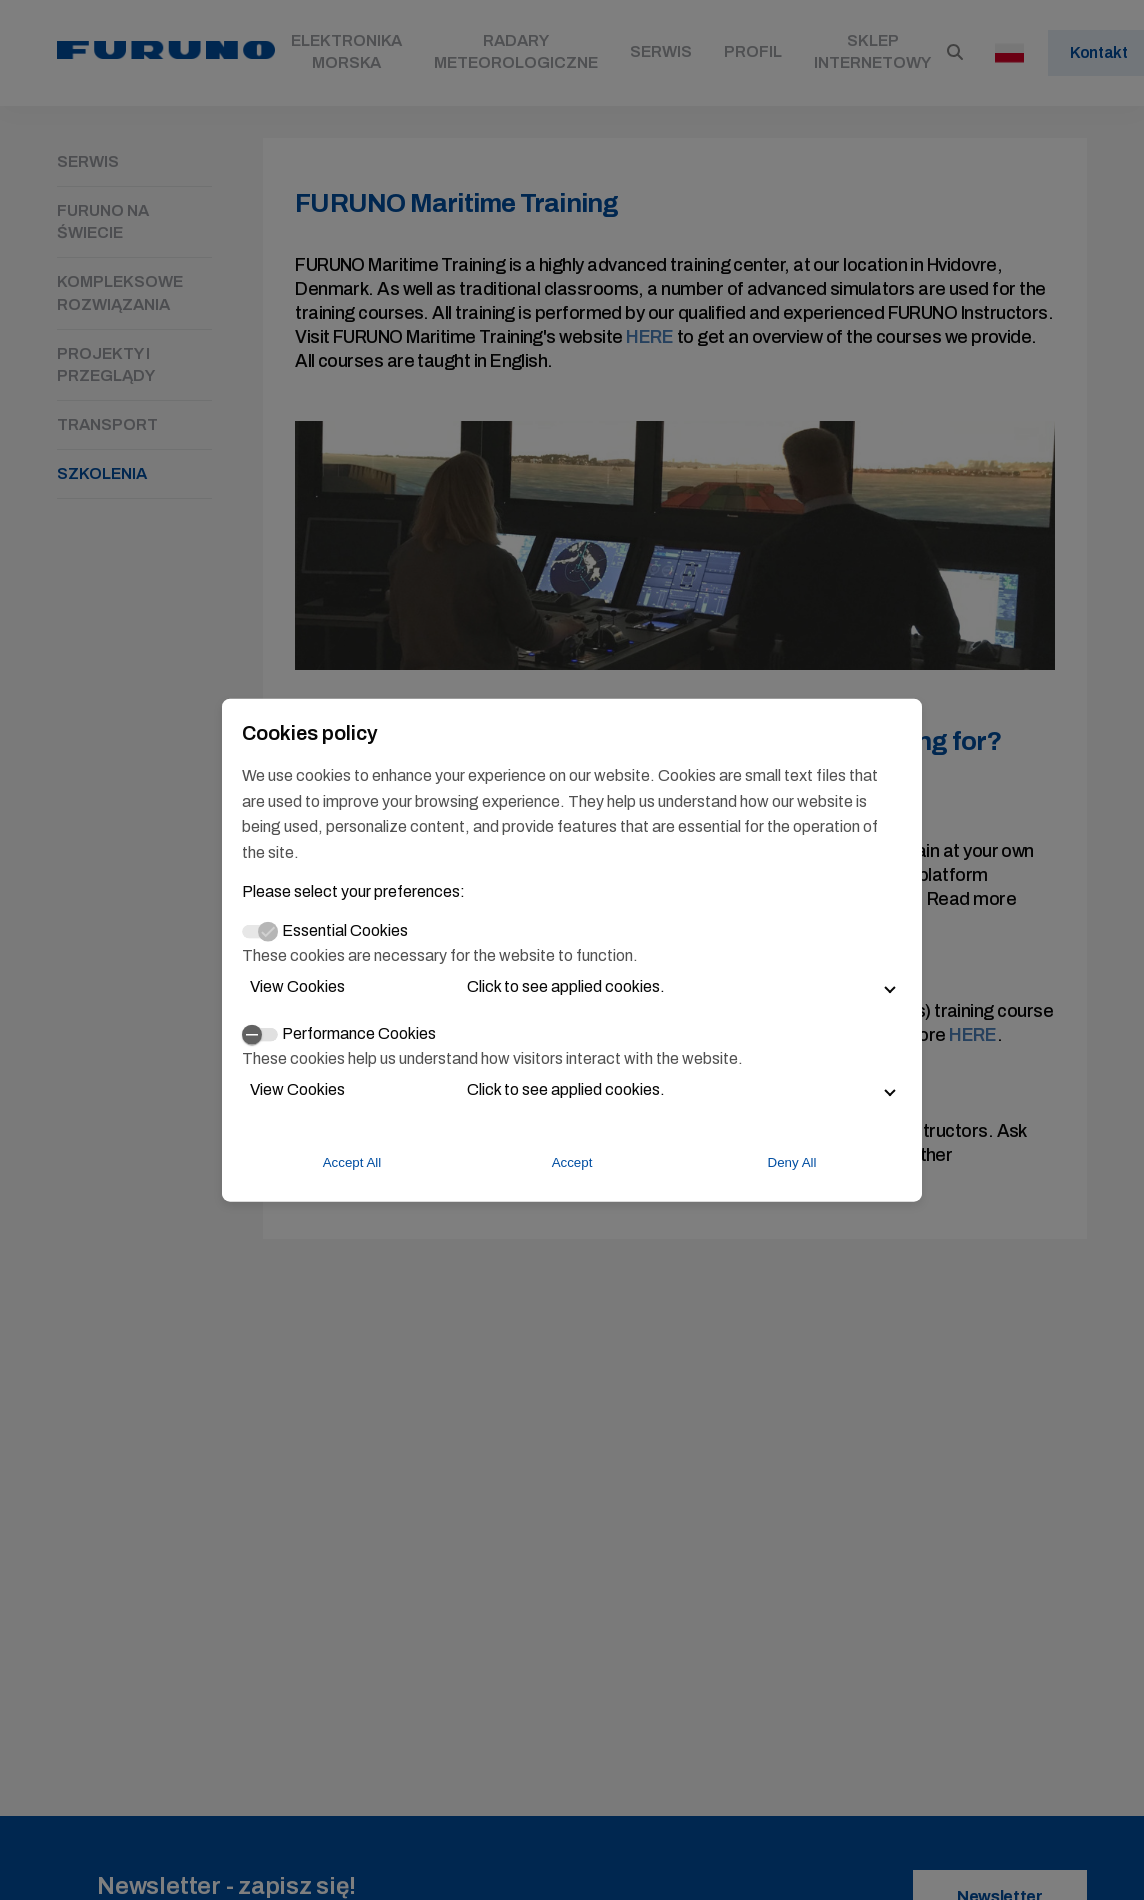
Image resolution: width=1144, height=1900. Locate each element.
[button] (572, 987)
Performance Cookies (359, 1033)
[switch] (260, 1034)
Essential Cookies (345, 930)
